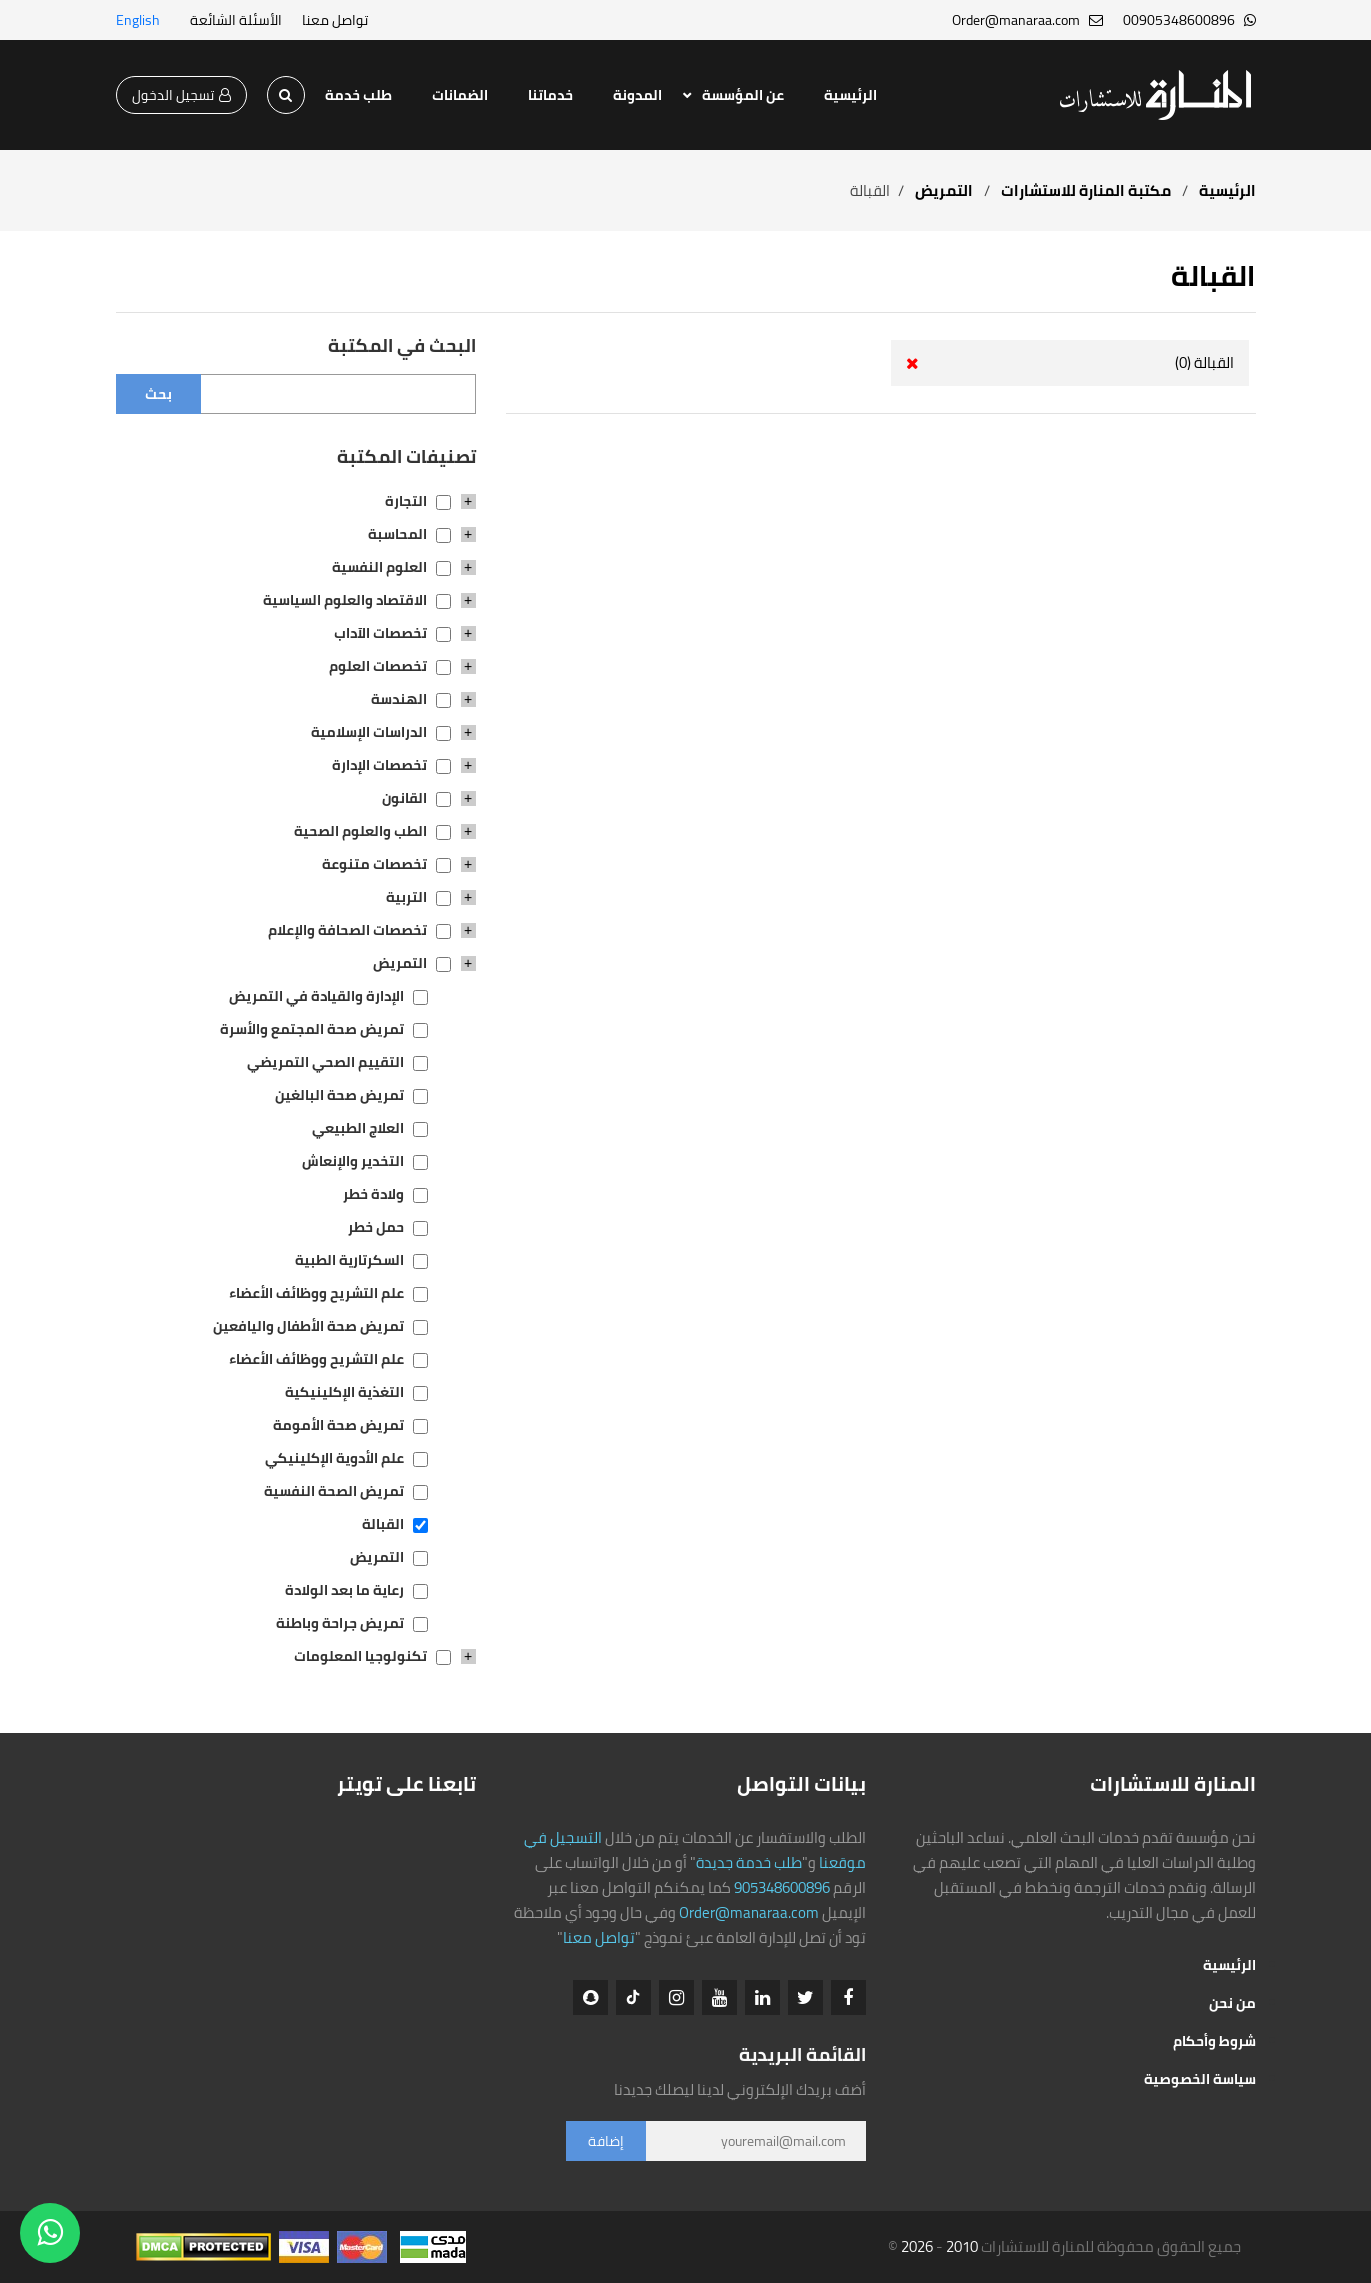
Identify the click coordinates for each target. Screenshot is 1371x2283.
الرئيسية (850, 95)
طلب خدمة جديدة (749, 1862)
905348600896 (782, 1887)
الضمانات (460, 95)
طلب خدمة (358, 95)
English (138, 20)
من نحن (1232, 2003)
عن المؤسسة (743, 95)
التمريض (942, 190)
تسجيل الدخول (181, 95)
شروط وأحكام (1214, 2041)
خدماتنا (550, 95)
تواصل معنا (335, 20)
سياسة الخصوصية (1200, 2079)
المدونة (637, 95)
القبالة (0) (1204, 362)
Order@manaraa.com (749, 1912)
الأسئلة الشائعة (236, 20)
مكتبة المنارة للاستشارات (1086, 190)
